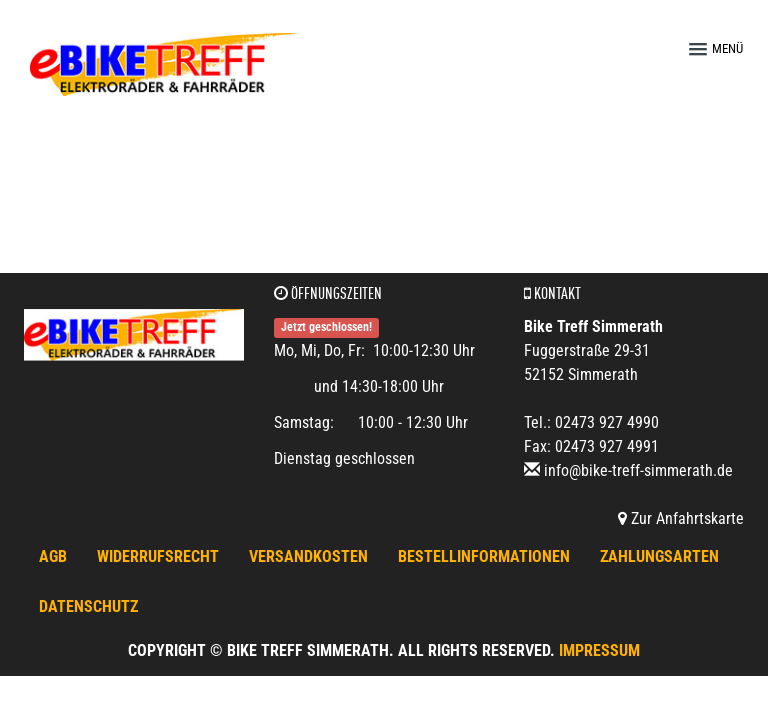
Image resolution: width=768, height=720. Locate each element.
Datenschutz (88, 606)
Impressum (599, 650)
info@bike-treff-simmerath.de (638, 470)
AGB (53, 556)
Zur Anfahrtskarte (681, 518)
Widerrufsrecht (158, 556)
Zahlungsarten (659, 556)
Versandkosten (308, 556)
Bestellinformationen (484, 556)
